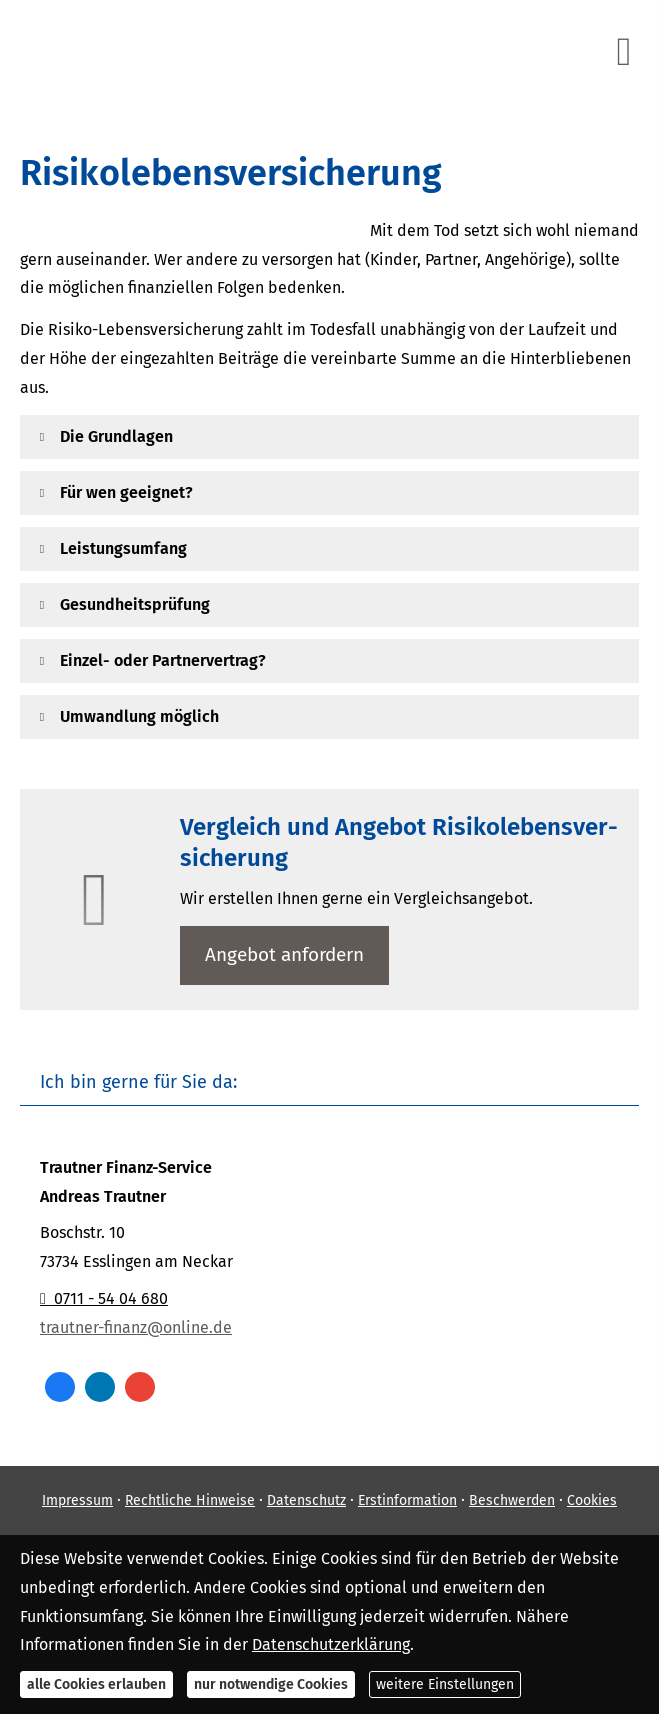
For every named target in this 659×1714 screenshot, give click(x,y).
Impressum (77, 1500)
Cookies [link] (592, 1500)
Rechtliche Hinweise (190, 1500)
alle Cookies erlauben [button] (96, 1684)
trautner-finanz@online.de (136, 1327)
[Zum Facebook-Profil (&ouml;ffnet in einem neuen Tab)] (60, 1387)
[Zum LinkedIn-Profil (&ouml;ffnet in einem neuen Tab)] (100, 1387)
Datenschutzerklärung (331, 1644)
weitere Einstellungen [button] (445, 1684)
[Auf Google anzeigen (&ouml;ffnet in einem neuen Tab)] (140, 1387)
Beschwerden (512, 1500)
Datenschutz (306, 1500)
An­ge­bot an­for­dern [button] (284, 954)
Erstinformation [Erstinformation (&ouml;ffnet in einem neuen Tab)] (407, 1500)
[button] (116, 436)
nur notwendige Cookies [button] (271, 1684)
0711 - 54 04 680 (104, 1298)
